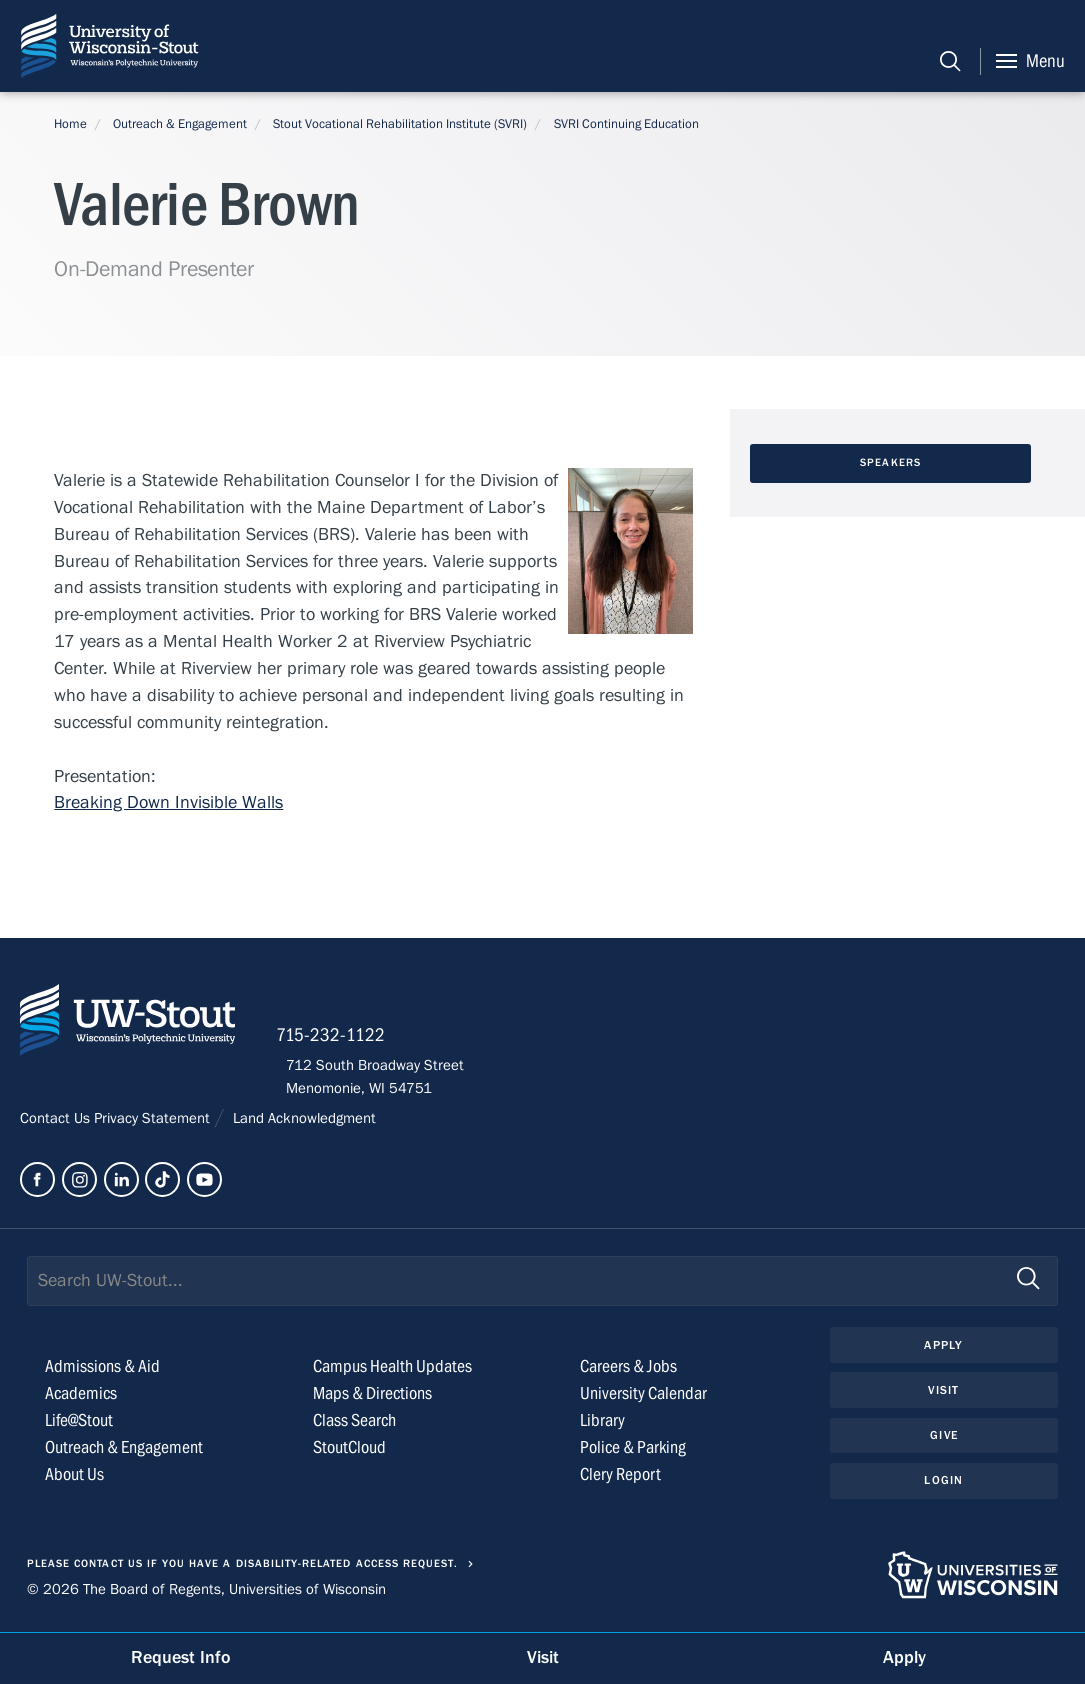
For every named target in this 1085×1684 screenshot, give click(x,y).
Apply (944, 1351)
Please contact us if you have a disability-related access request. (243, 1570)
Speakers (890, 463)
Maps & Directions (372, 1399)
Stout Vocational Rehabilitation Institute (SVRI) (400, 124)
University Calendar (643, 1399)
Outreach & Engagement (180, 124)
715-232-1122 (340, 1041)
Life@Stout (79, 1426)
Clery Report (620, 1480)
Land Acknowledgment (302, 1125)
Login (943, 1488)
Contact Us (57, 1125)
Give (944, 1443)
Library (602, 1426)
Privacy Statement (154, 1125)
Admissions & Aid (102, 1372)
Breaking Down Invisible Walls (168, 803)
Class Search (354, 1426)
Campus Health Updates (392, 1372)
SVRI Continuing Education (626, 124)
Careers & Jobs (628, 1372)
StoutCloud (349, 1453)
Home (70, 124)
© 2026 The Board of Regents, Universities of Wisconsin (206, 1595)
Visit (944, 1397)
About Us (74, 1480)
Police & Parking (633, 1453)
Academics (81, 1399)
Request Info (181, 1657)
